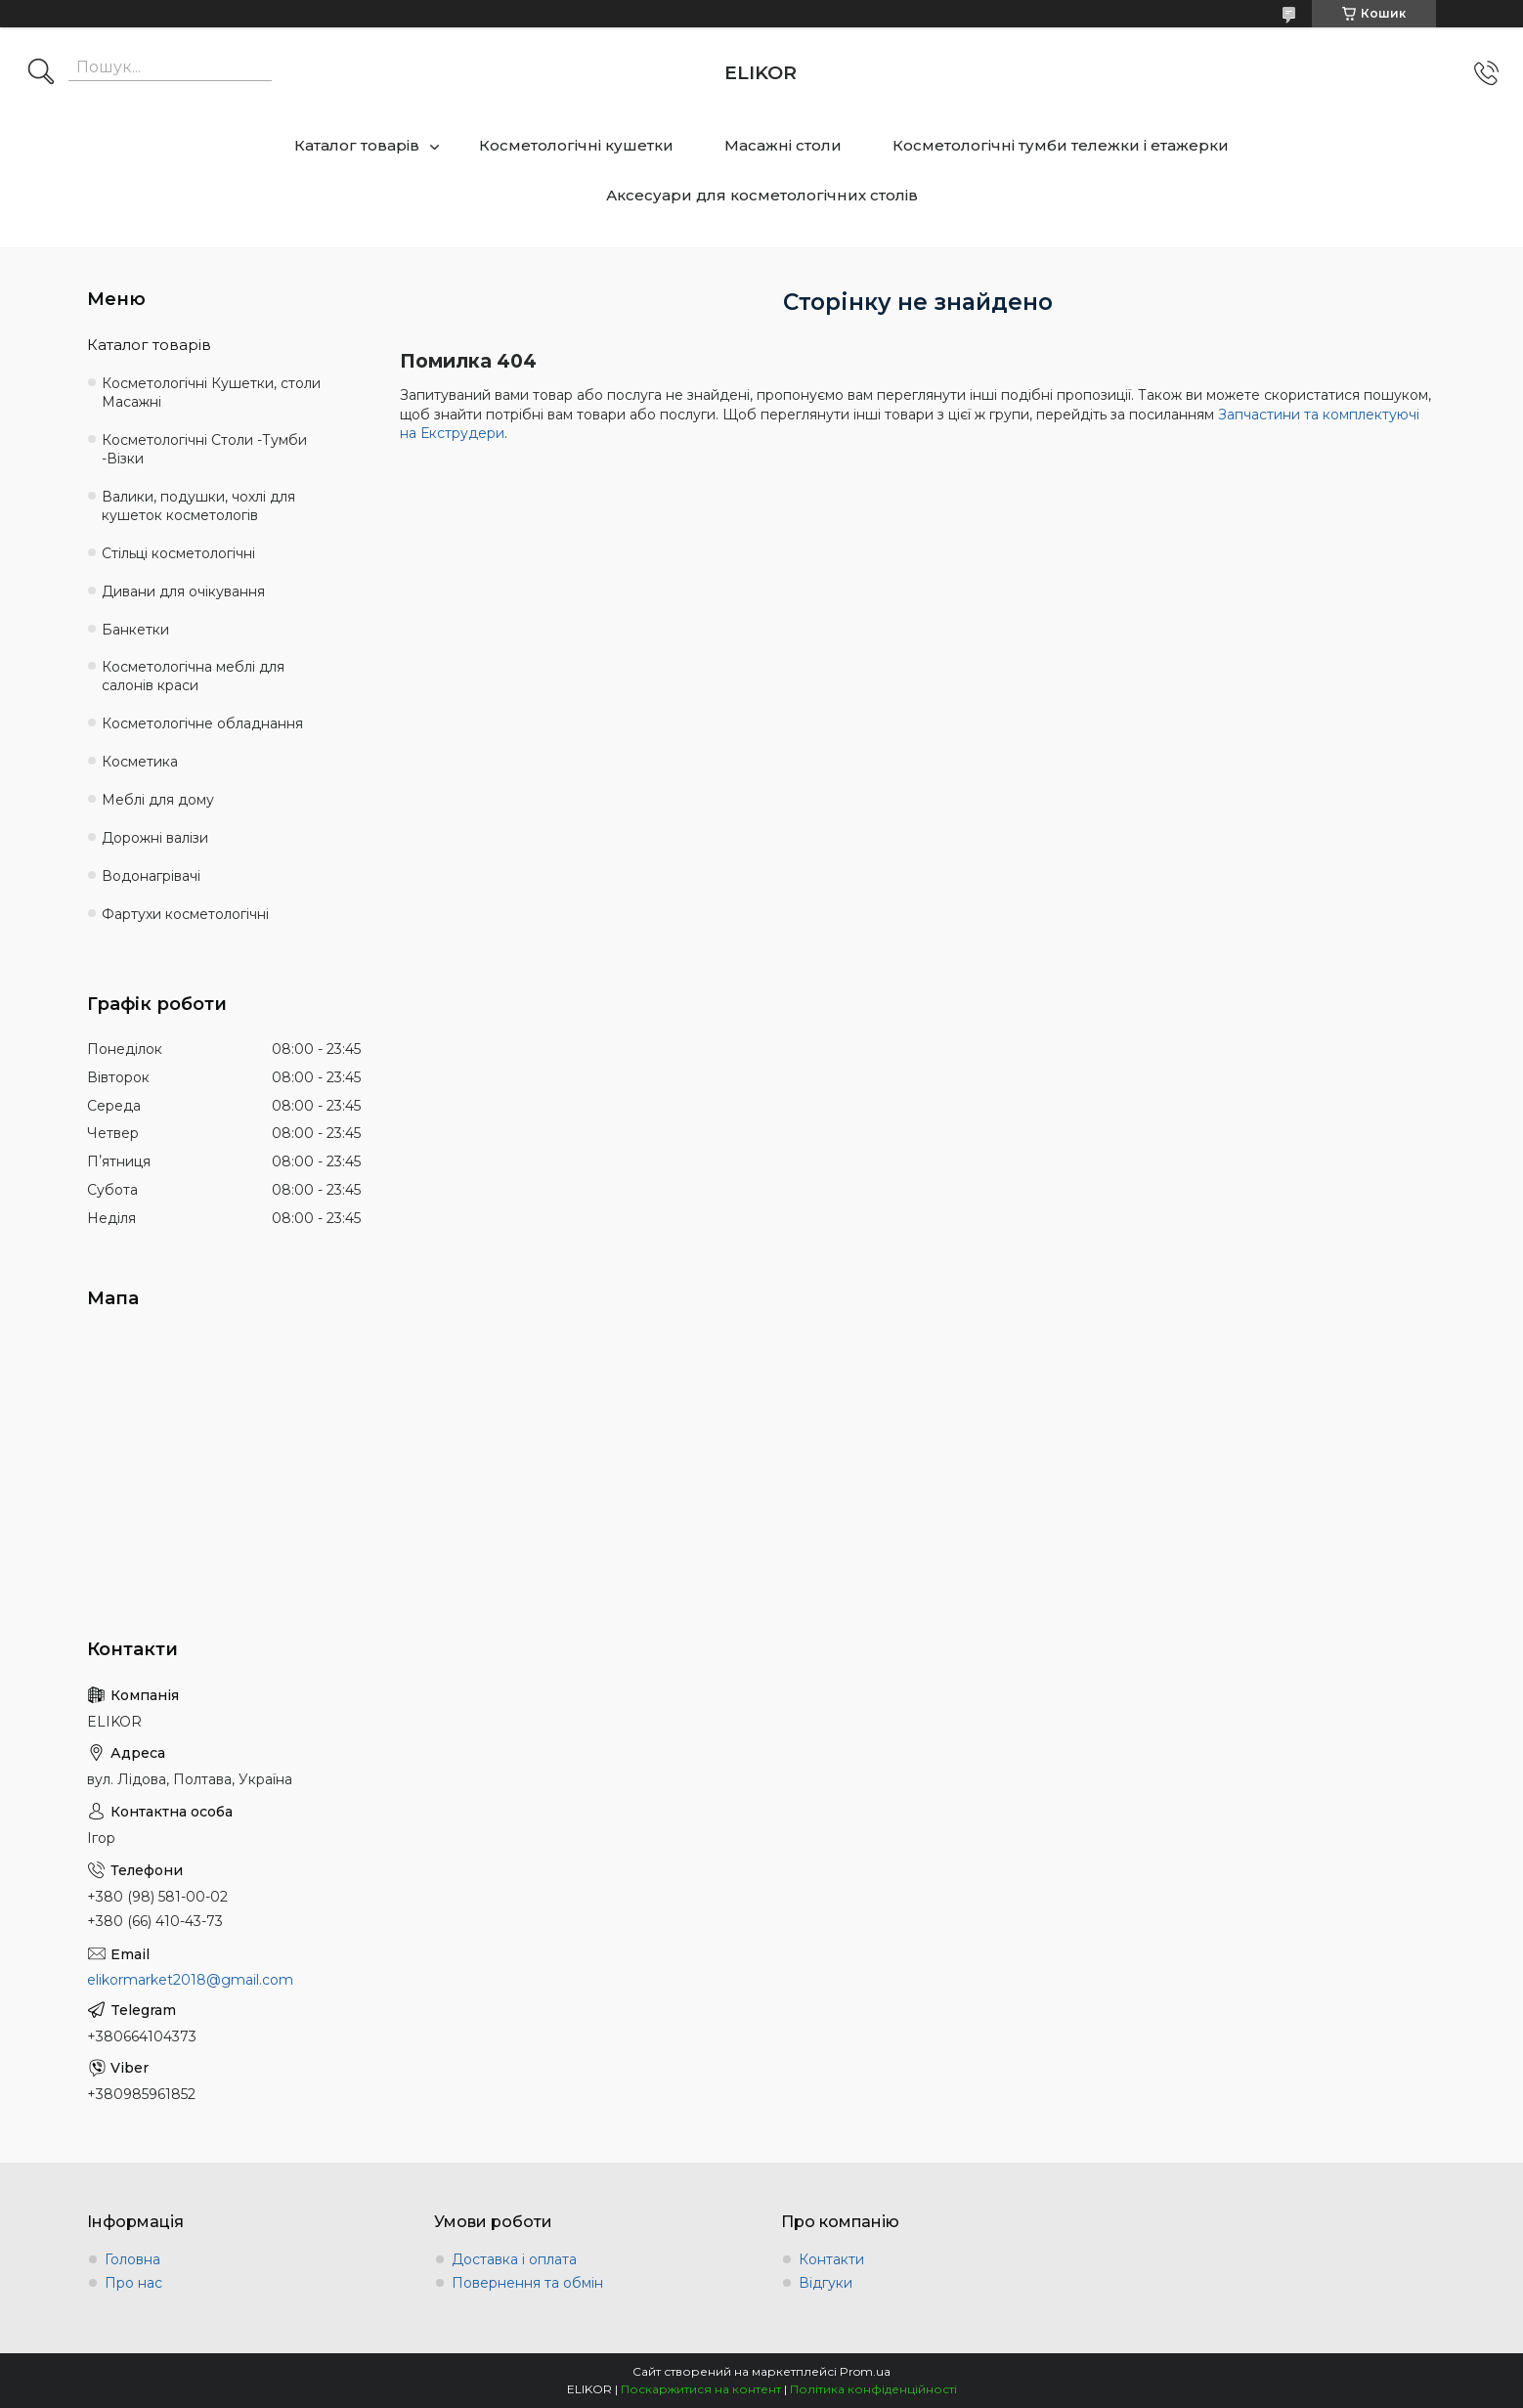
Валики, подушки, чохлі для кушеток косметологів (198, 506)
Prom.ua (865, 2371)
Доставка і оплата (514, 2259)
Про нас (133, 2283)
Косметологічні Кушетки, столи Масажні (211, 392)
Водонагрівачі (151, 876)
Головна (132, 2259)
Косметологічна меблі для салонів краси (193, 676)
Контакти (831, 2259)
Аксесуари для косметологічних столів (762, 195)
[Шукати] (41, 73)
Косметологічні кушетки (576, 145)
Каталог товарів (356, 145)
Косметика (140, 761)
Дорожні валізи (155, 838)
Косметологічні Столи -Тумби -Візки (204, 449)
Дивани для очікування (183, 591)
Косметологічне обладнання (202, 723)
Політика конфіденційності (873, 2389)
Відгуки (825, 2283)
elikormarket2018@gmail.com (190, 1980)
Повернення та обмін (527, 2283)
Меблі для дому (158, 800)
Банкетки (135, 629)
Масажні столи (783, 145)
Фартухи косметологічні (185, 914)
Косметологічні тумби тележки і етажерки (1060, 145)
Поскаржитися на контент (701, 2389)
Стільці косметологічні (178, 553)
